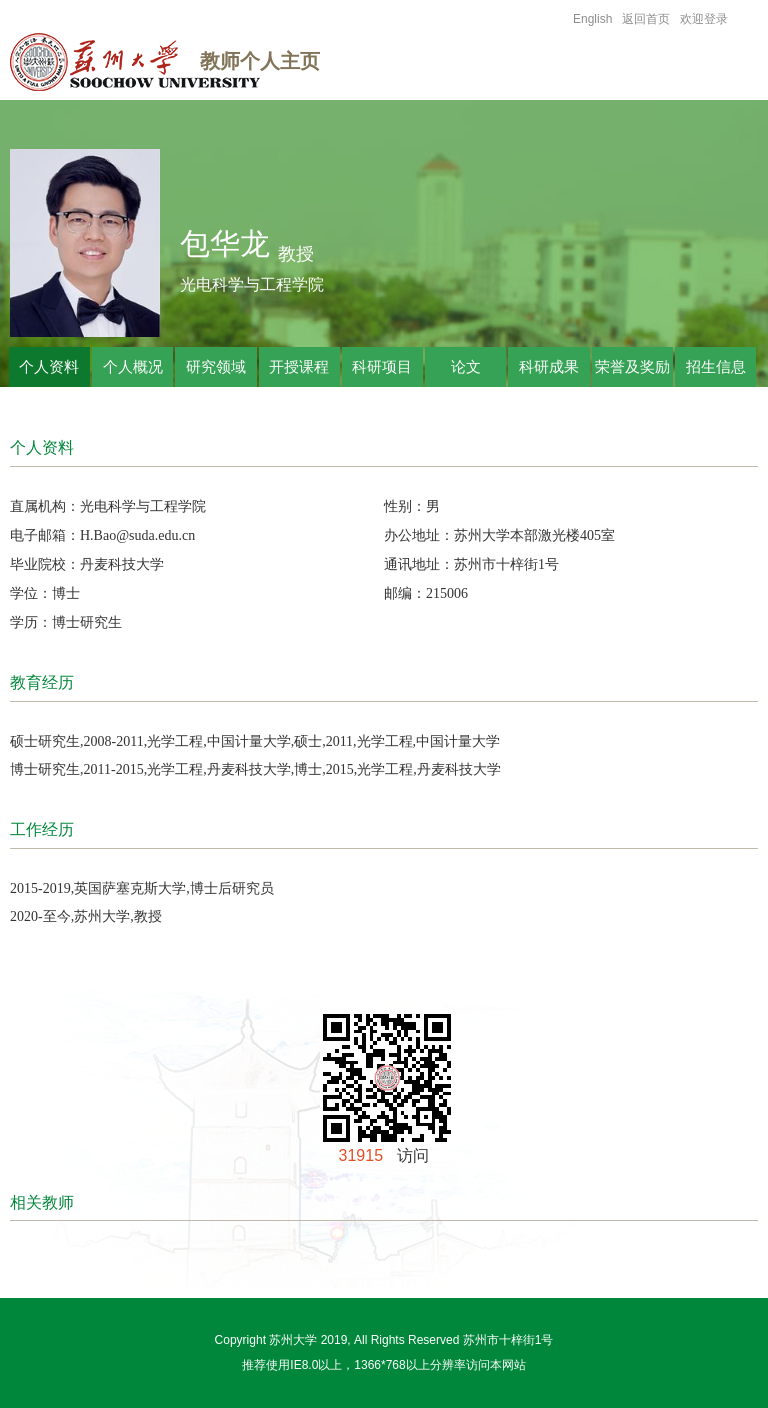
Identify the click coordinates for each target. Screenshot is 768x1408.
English (592, 19)
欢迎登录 (704, 19)
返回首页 (646, 19)
